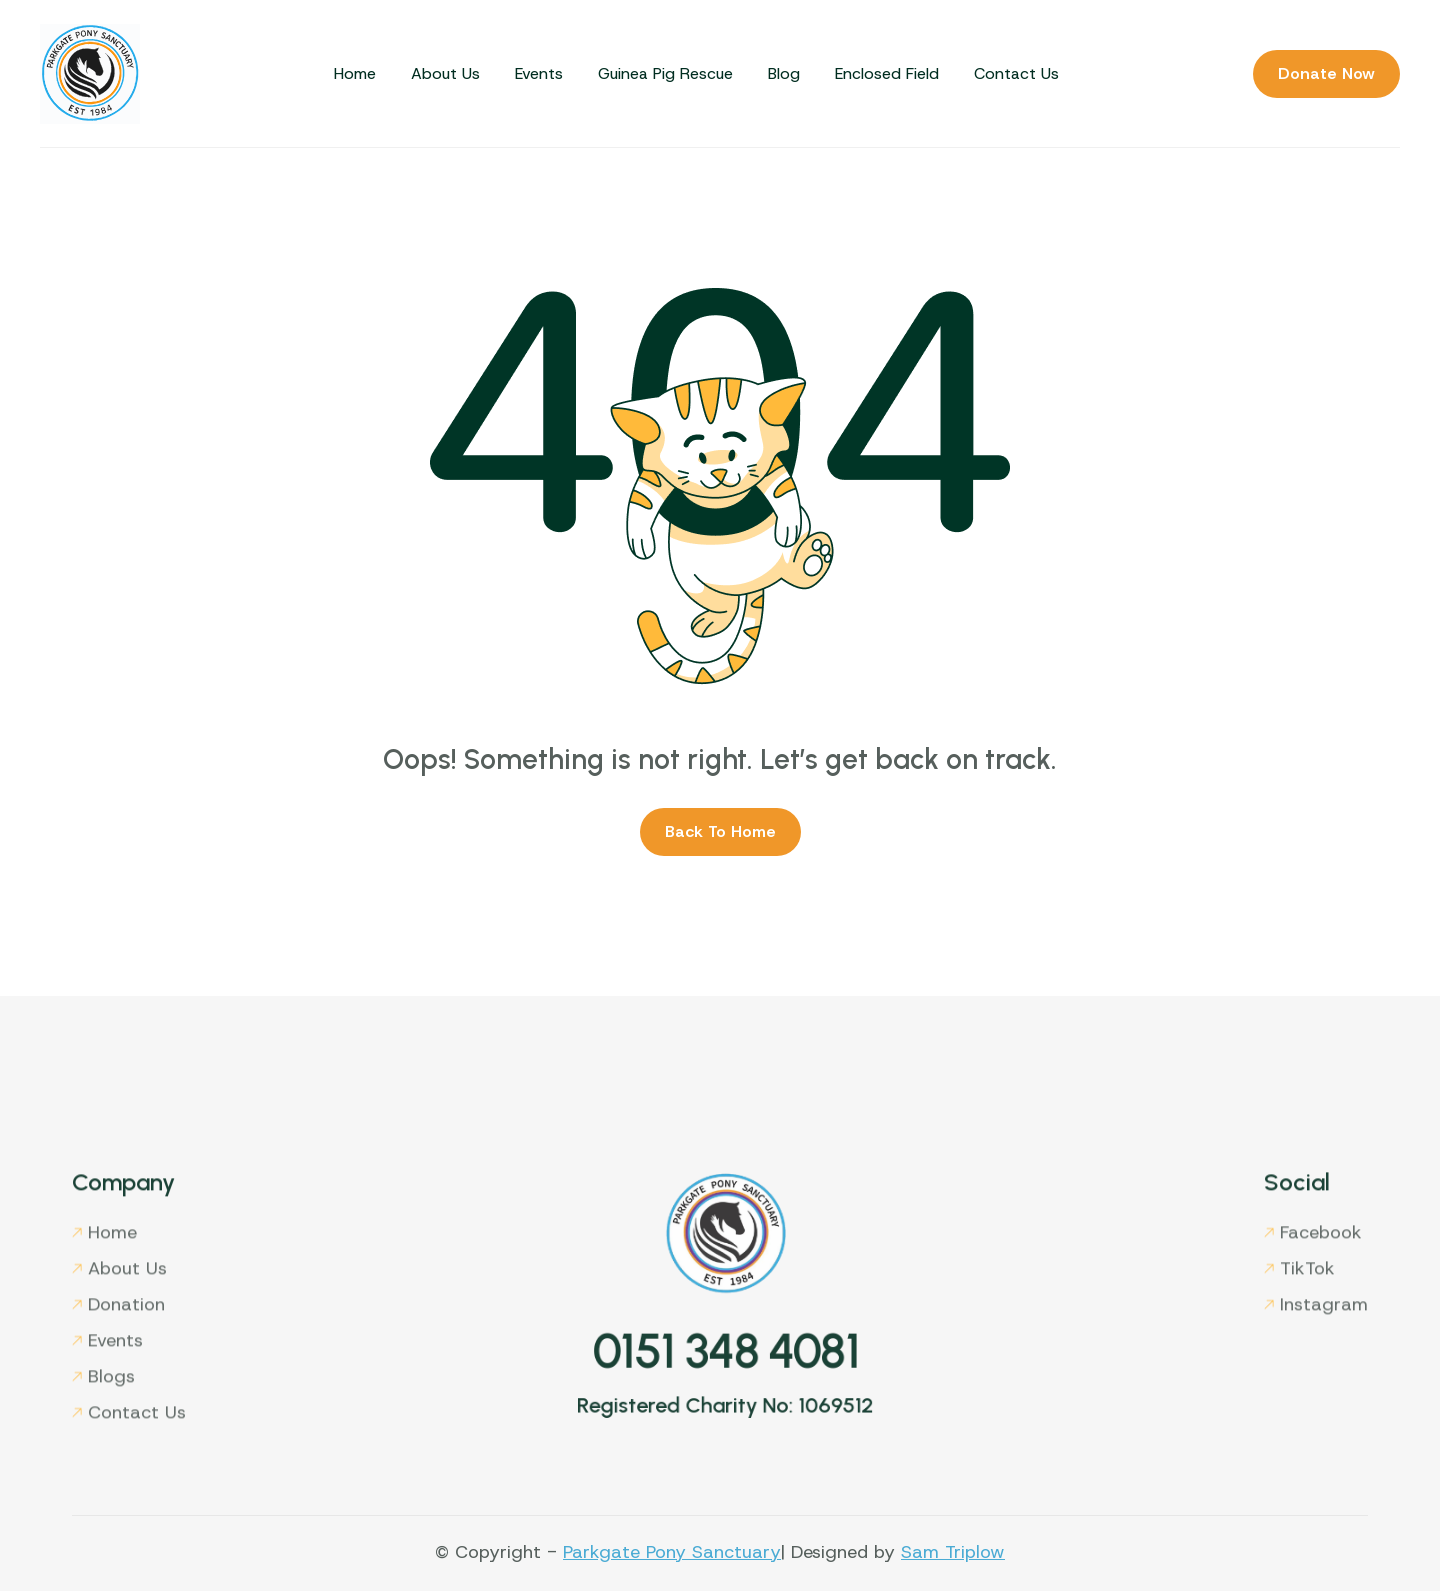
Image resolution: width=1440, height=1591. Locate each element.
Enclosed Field (887, 73)
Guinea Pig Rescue (665, 73)
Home (355, 73)
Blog (784, 73)
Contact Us (1016, 73)
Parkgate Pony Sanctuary (672, 1552)
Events (539, 73)
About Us (445, 73)
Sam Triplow (953, 1552)
